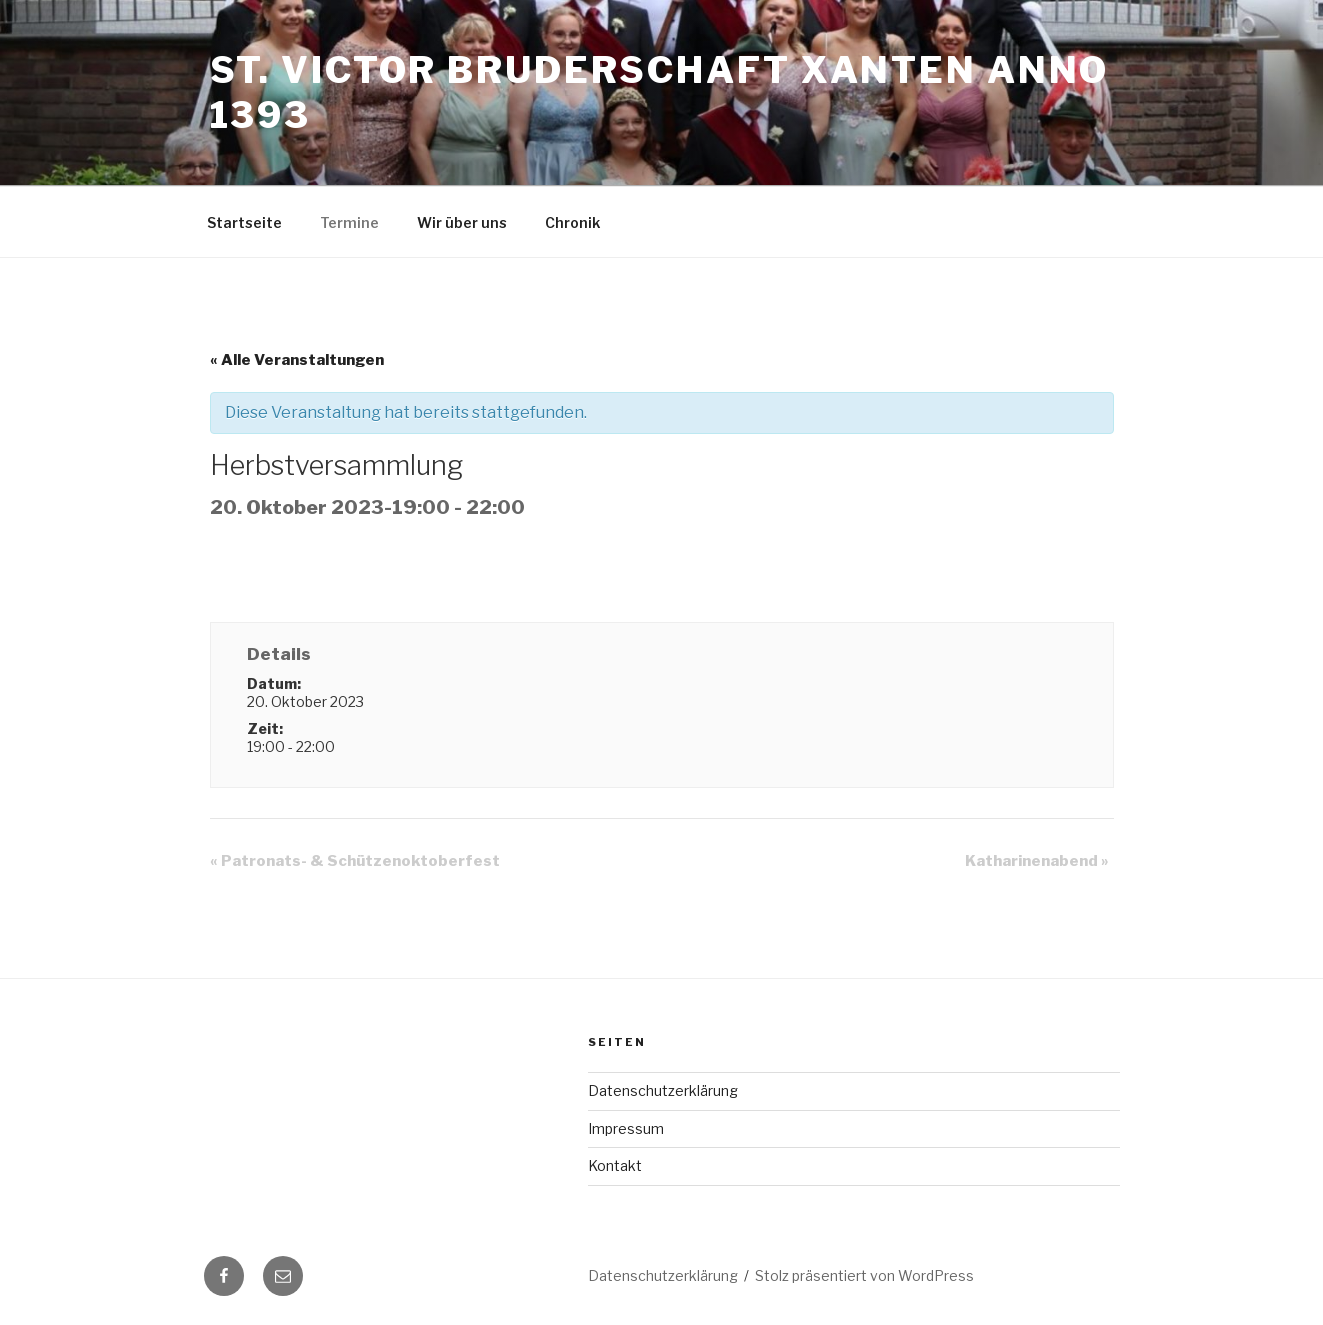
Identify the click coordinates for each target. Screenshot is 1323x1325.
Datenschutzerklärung (663, 1090)
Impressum (626, 1128)
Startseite (244, 222)
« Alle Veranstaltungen (297, 360)
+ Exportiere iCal (585, 579)
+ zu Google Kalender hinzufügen (352, 579)
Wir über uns (462, 222)
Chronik (572, 222)
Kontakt (615, 1165)
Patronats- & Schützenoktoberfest (355, 861)
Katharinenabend (1037, 861)
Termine (349, 222)
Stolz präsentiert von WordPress (864, 1275)
